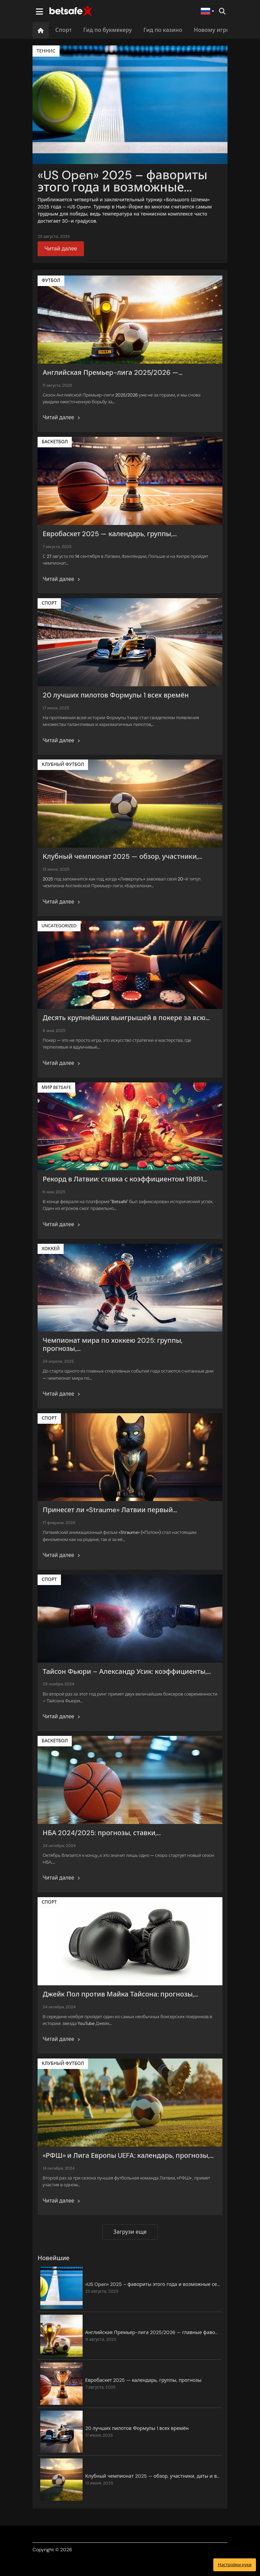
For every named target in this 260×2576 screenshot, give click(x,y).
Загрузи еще (130, 2231)
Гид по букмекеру (107, 30)
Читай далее (60, 248)
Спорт (63, 30)
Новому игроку (215, 30)
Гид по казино (163, 30)
